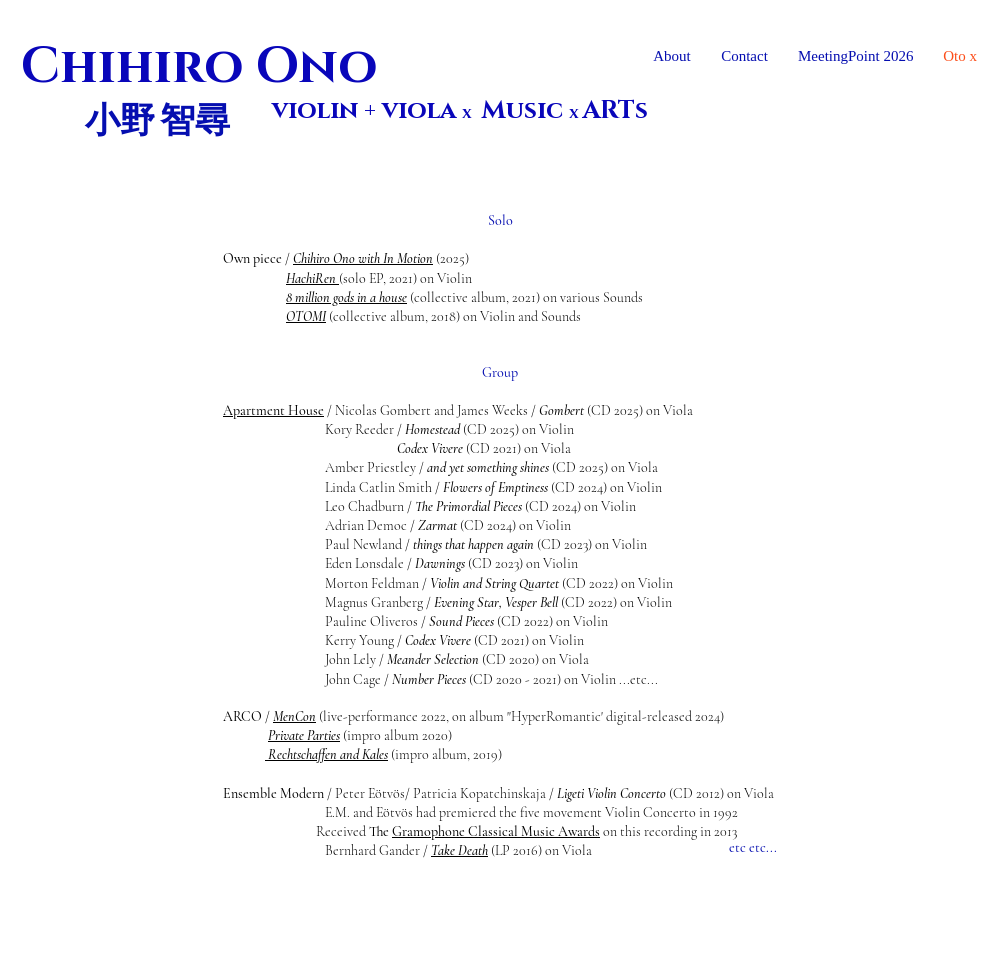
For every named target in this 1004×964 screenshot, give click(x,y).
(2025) (451, 258)
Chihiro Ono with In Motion (363, 258)
